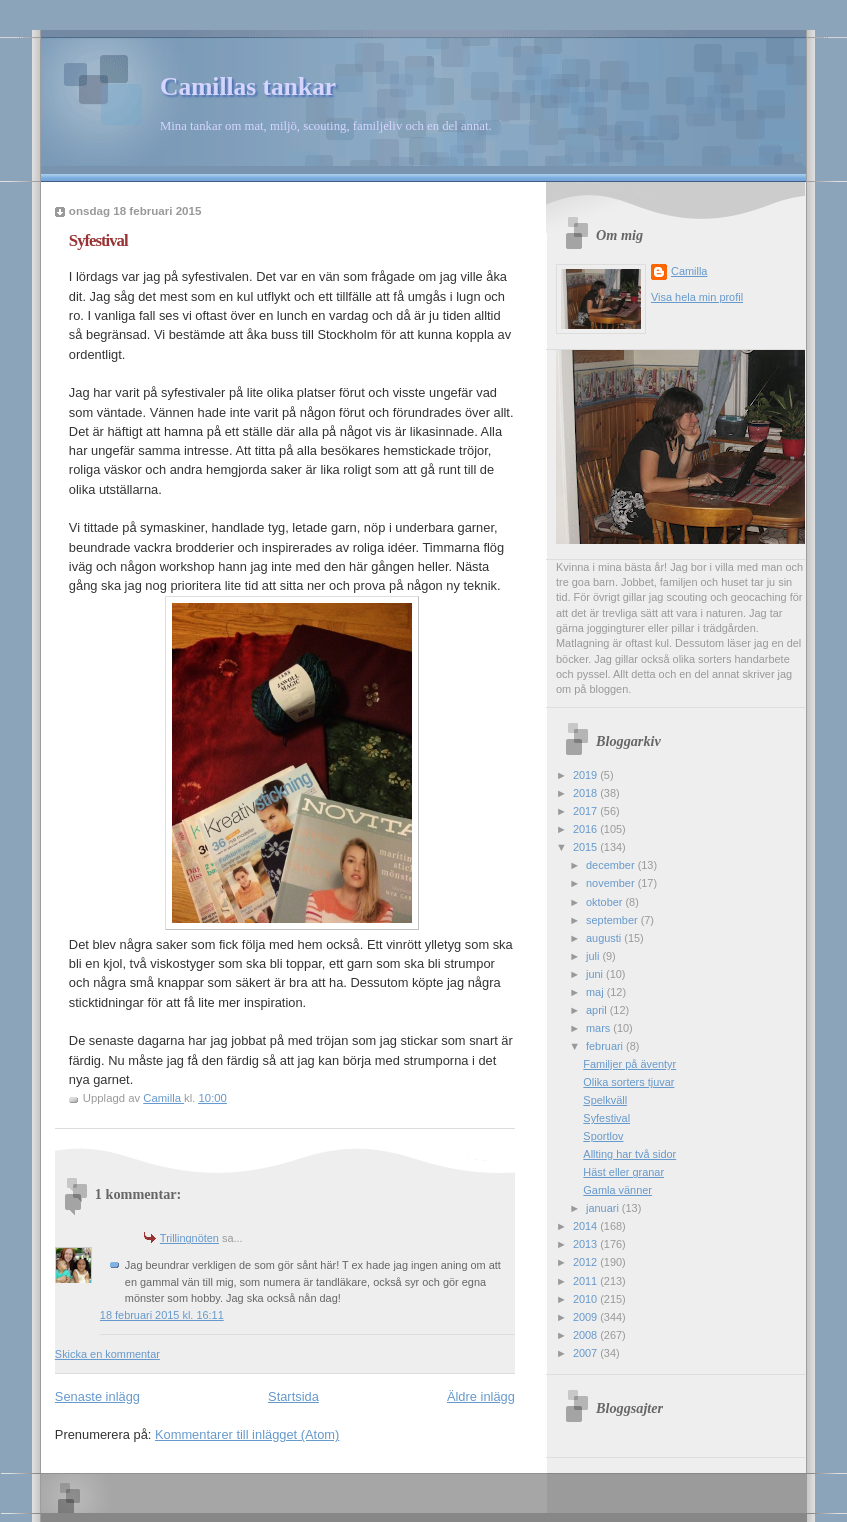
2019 (586, 775)
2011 (586, 1281)
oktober (605, 902)
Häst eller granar (623, 1172)
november (612, 883)
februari (606, 1046)
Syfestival (606, 1118)
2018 (586, 793)
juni (596, 974)
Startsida (293, 1396)
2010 (586, 1299)
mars (599, 1028)
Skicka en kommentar (107, 1354)
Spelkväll (605, 1100)
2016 (586, 829)
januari (604, 1208)
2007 (586, 1353)
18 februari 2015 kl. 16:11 (162, 1315)
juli (594, 956)
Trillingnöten (189, 1238)
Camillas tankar (248, 86)
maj (596, 992)
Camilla (689, 271)
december (612, 865)
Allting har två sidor (629, 1154)
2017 (586, 811)
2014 (586, 1226)
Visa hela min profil (697, 297)
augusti (605, 938)
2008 (586, 1335)
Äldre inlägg (481, 1396)
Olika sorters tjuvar (628, 1082)
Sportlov (603, 1136)
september (613, 920)
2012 (586, 1262)
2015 (586, 847)
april (598, 1010)
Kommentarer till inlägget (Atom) (247, 1434)
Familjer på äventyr (629, 1064)
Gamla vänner (617, 1190)
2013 (586, 1244)
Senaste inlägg (97, 1396)
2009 (586, 1317)
